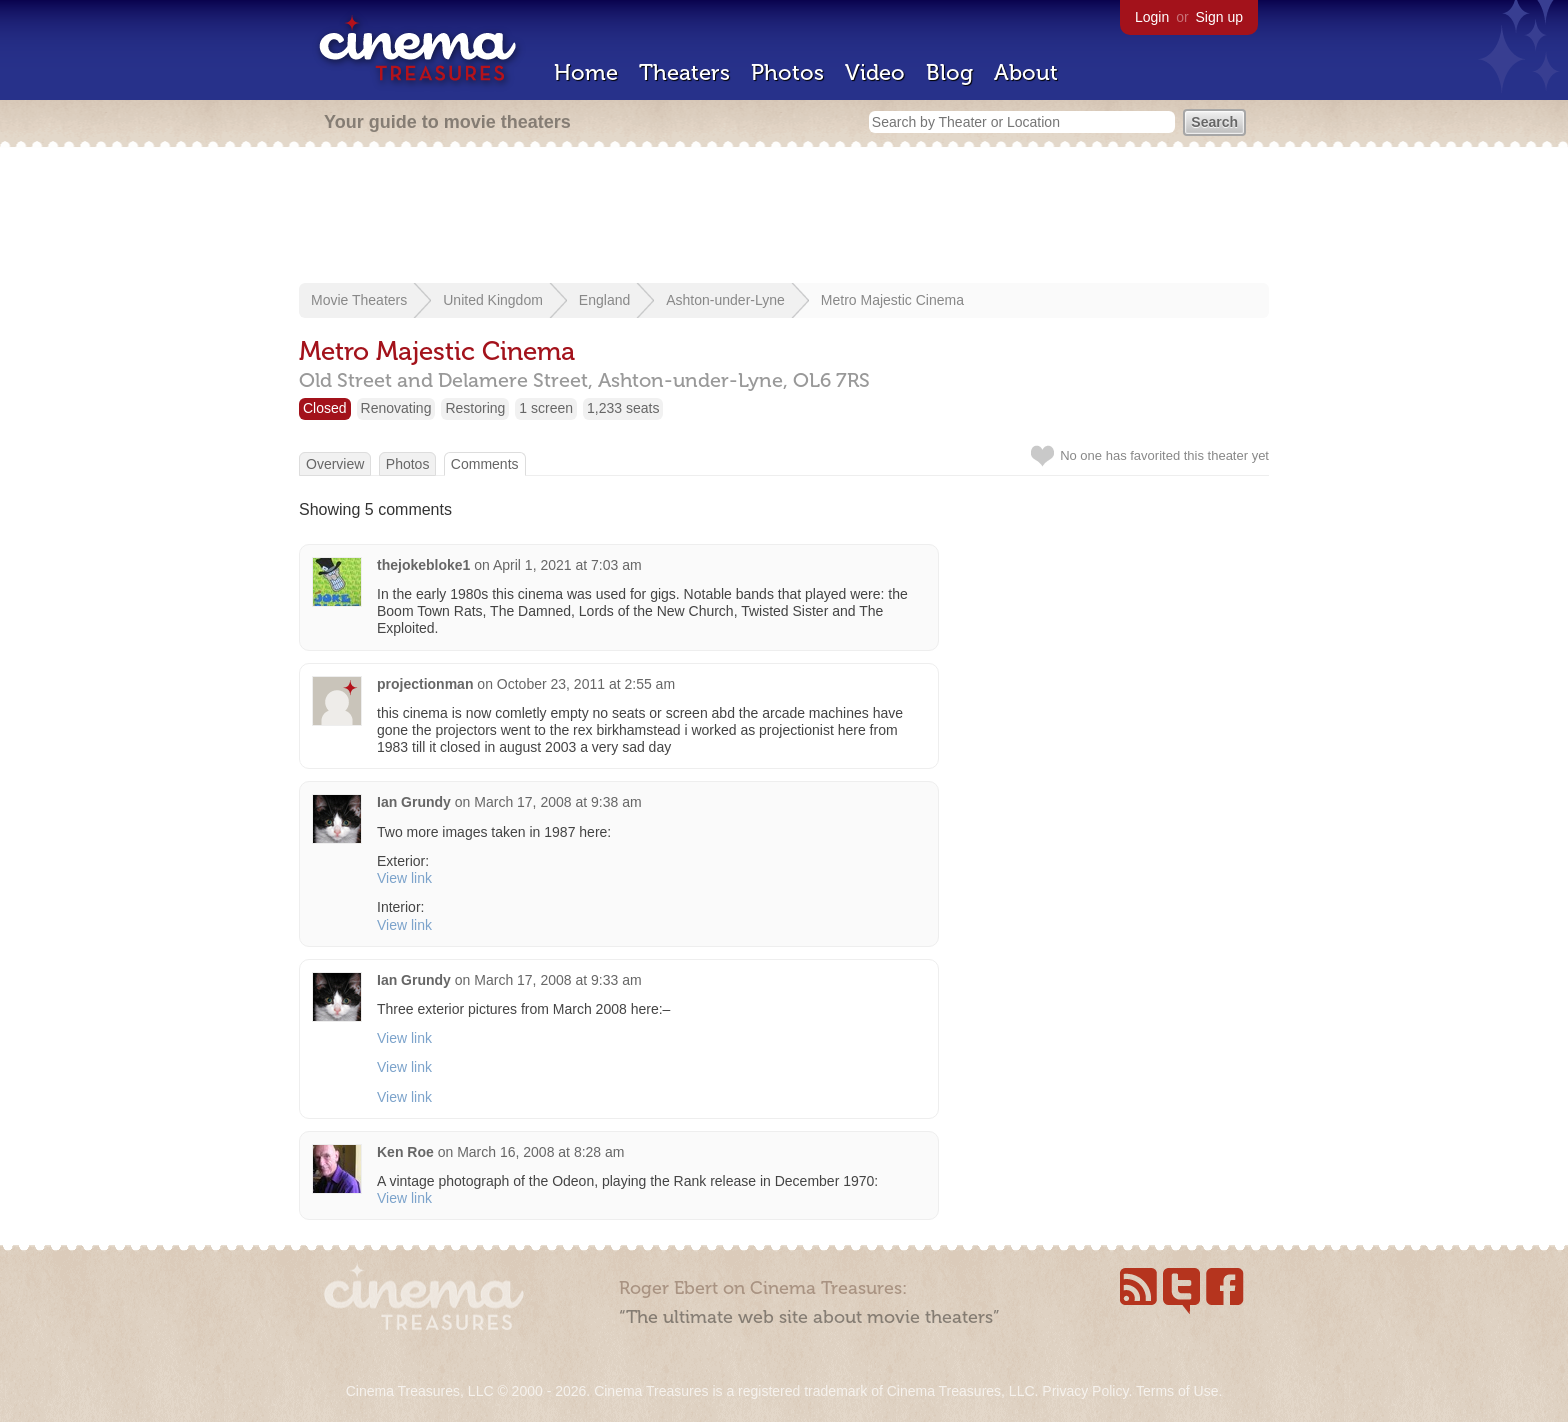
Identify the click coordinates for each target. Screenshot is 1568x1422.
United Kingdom (493, 300)
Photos (787, 72)
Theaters (684, 72)
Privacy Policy (1085, 1391)
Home (586, 72)
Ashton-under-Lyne (725, 300)
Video (875, 72)
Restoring (475, 408)
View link (404, 878)
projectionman (425, 684)
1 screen (546, 408)
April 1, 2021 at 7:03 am (567, 565)
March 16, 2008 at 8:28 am (540, 1152)
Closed (325, 408)
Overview (335, 464)
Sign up (1219, 17)
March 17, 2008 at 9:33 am (557, 980)
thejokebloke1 (423, 565)
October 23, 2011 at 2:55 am (586, 684)
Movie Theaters (359, 300)
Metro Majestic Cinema (892, 300)
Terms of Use (1177, 1391)
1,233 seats (623, 408)
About (1026, 72)
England (604, 300)
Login (1152, 17)
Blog (949, 72)
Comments (485, 464)
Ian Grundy (414, 802)
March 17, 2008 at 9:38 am (557, 802)
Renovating (396, 408)
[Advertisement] (784, 217)
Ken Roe (405, 1152)
